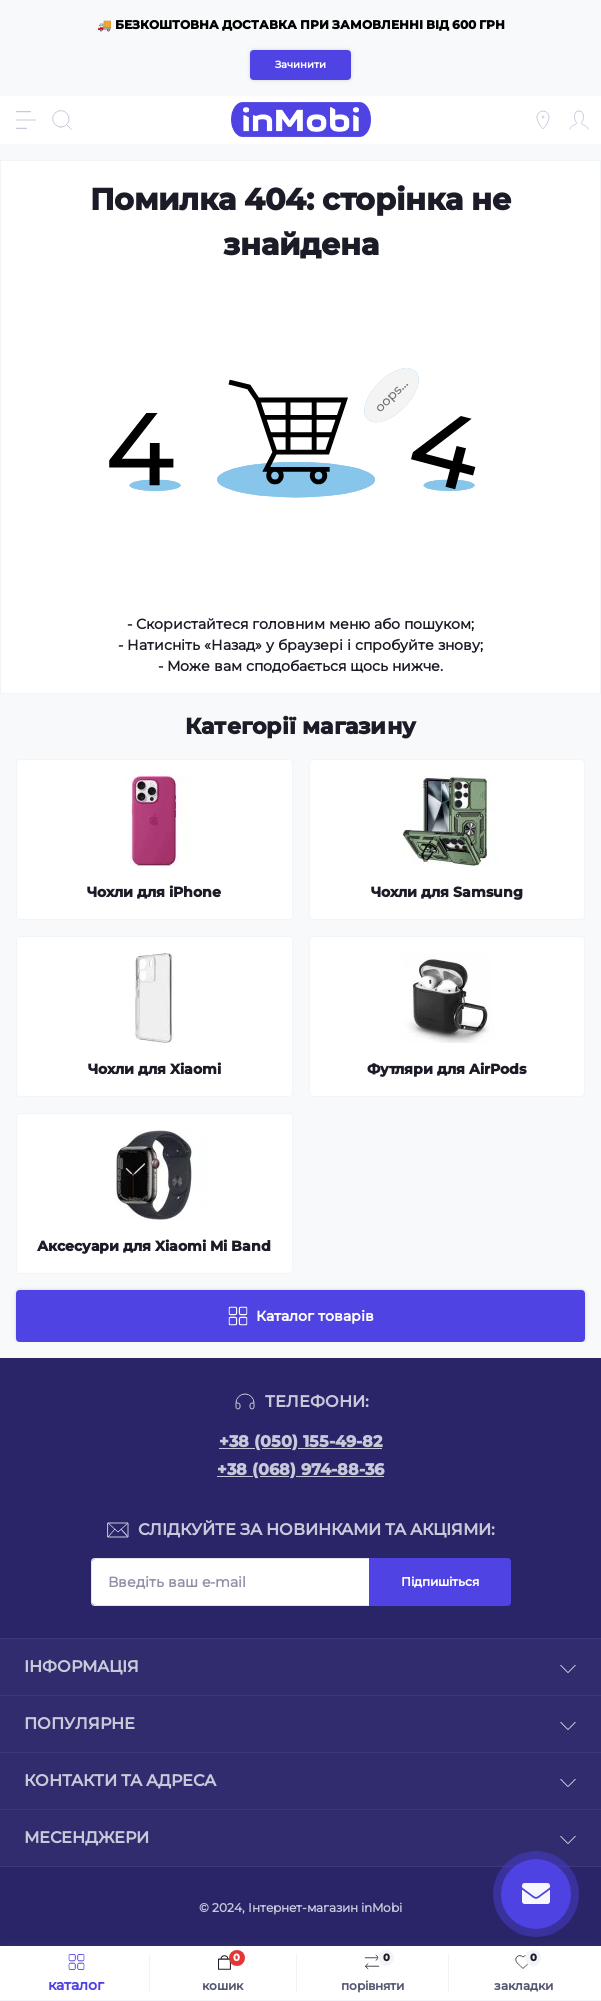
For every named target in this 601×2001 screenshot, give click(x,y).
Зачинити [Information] (300, 64)
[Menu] (26, 120)
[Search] (62, 120)
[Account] (579, 120)
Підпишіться (440, 1581)
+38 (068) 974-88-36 (300, 1469)
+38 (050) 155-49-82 (300, 1441)
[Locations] (543, 120)
